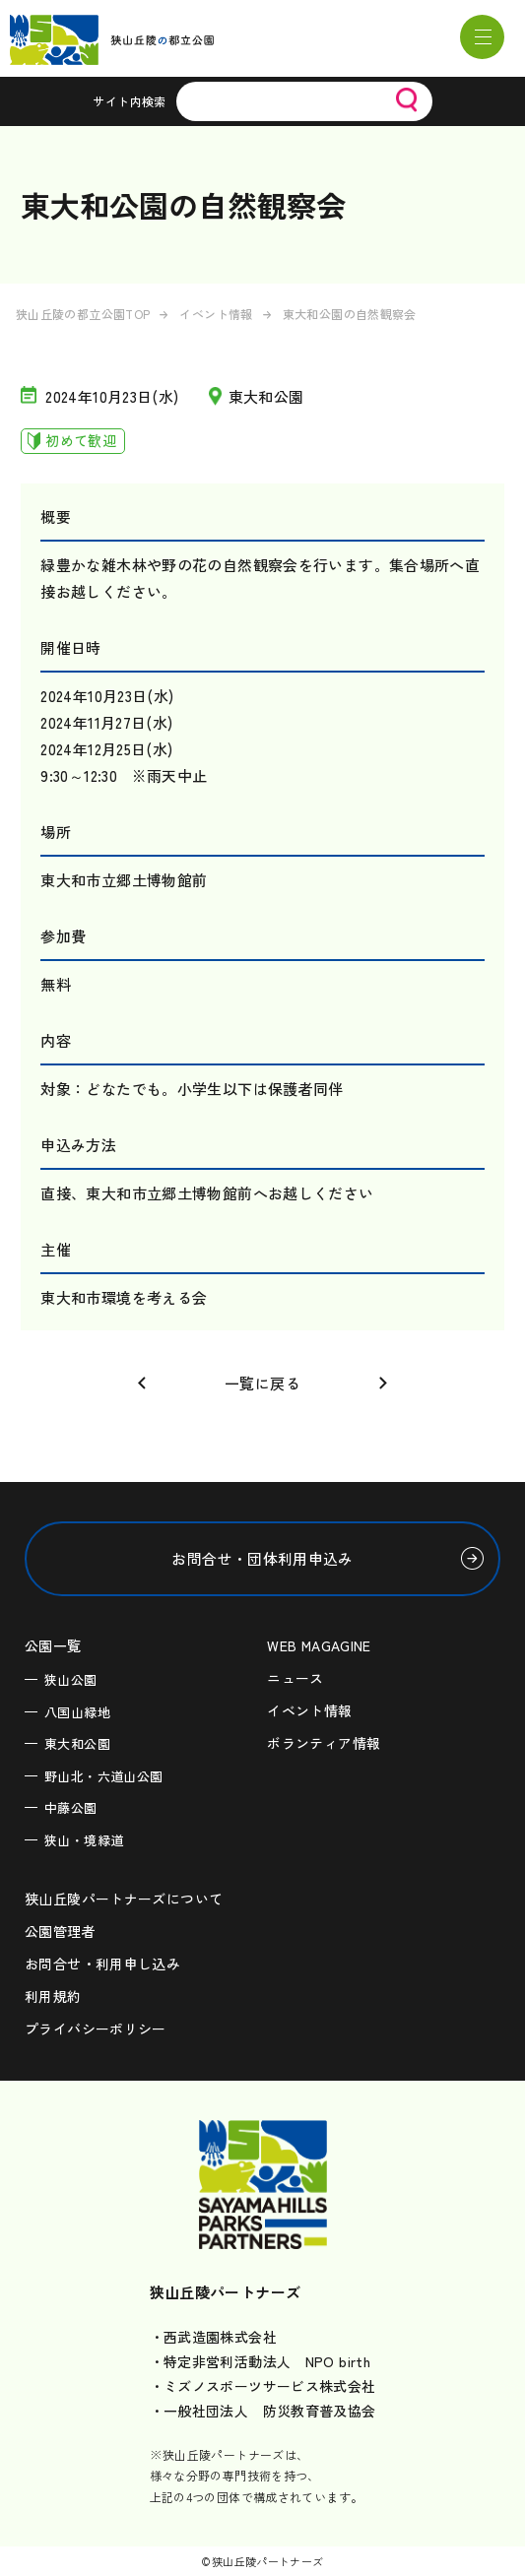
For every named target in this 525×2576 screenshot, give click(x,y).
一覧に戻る (262, 1383)
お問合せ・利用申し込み (102, 1963)
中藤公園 (71, 1807)
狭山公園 (71, 1679)
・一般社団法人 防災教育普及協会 (263, 2410)
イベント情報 (215, 313)
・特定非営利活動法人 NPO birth (260, 2361)
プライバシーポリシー (95, 2028)
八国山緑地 (77, 1712)
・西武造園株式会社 (213, 2337)
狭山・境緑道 (83, 1840)
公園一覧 (53, 1645)
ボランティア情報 (323, 1743)
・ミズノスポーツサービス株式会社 (263, 2386)
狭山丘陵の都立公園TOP (83, 313)
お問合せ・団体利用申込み (262, 1558)
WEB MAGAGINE (319, 1645)
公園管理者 (60, 1931)
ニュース (295, 1678)
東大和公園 (77, 1743)
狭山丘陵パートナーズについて (124, 1898)
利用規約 (53, 1996)
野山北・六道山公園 (103, 1776)
